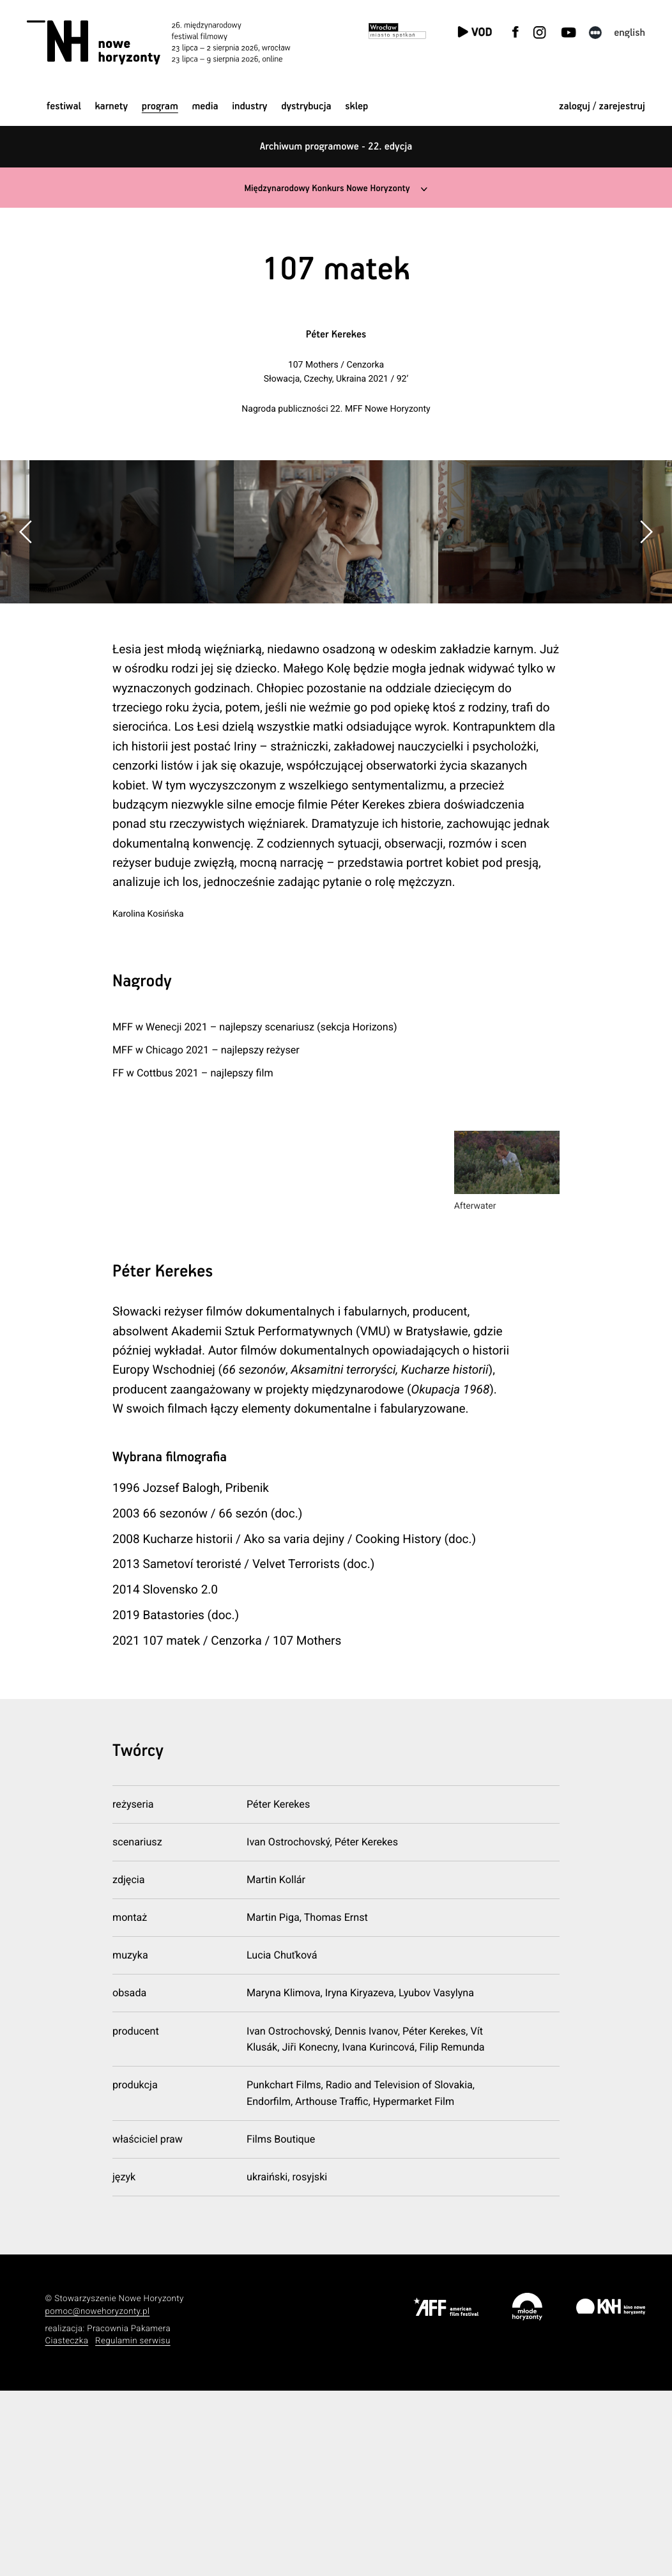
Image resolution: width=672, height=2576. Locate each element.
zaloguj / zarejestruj (602, 106)
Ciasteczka (67, 2527)
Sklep (356, 106)
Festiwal (64, 106)
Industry (249, 106)
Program (160, 106)
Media (205, 106)
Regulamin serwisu (133, 2527)
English (629, 33)
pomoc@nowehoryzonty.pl (97, 2497)
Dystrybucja (306, 106)
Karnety (111, 106)
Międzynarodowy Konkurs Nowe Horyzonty (326, 188)
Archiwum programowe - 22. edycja (336, 147)
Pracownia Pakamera (129, 2514)
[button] (646, 624)
